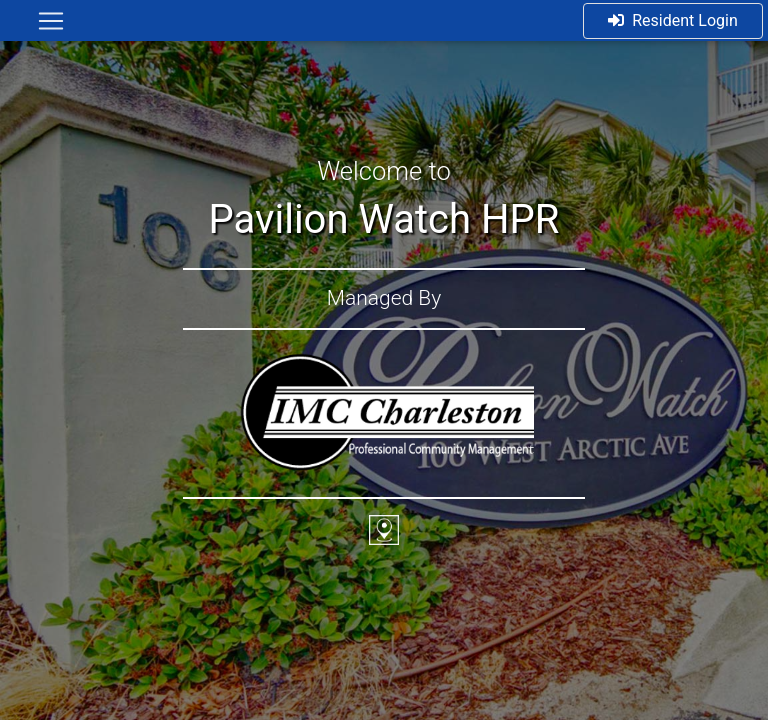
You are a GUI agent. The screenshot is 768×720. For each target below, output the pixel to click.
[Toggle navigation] (51, 21)
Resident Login (673, 20)
